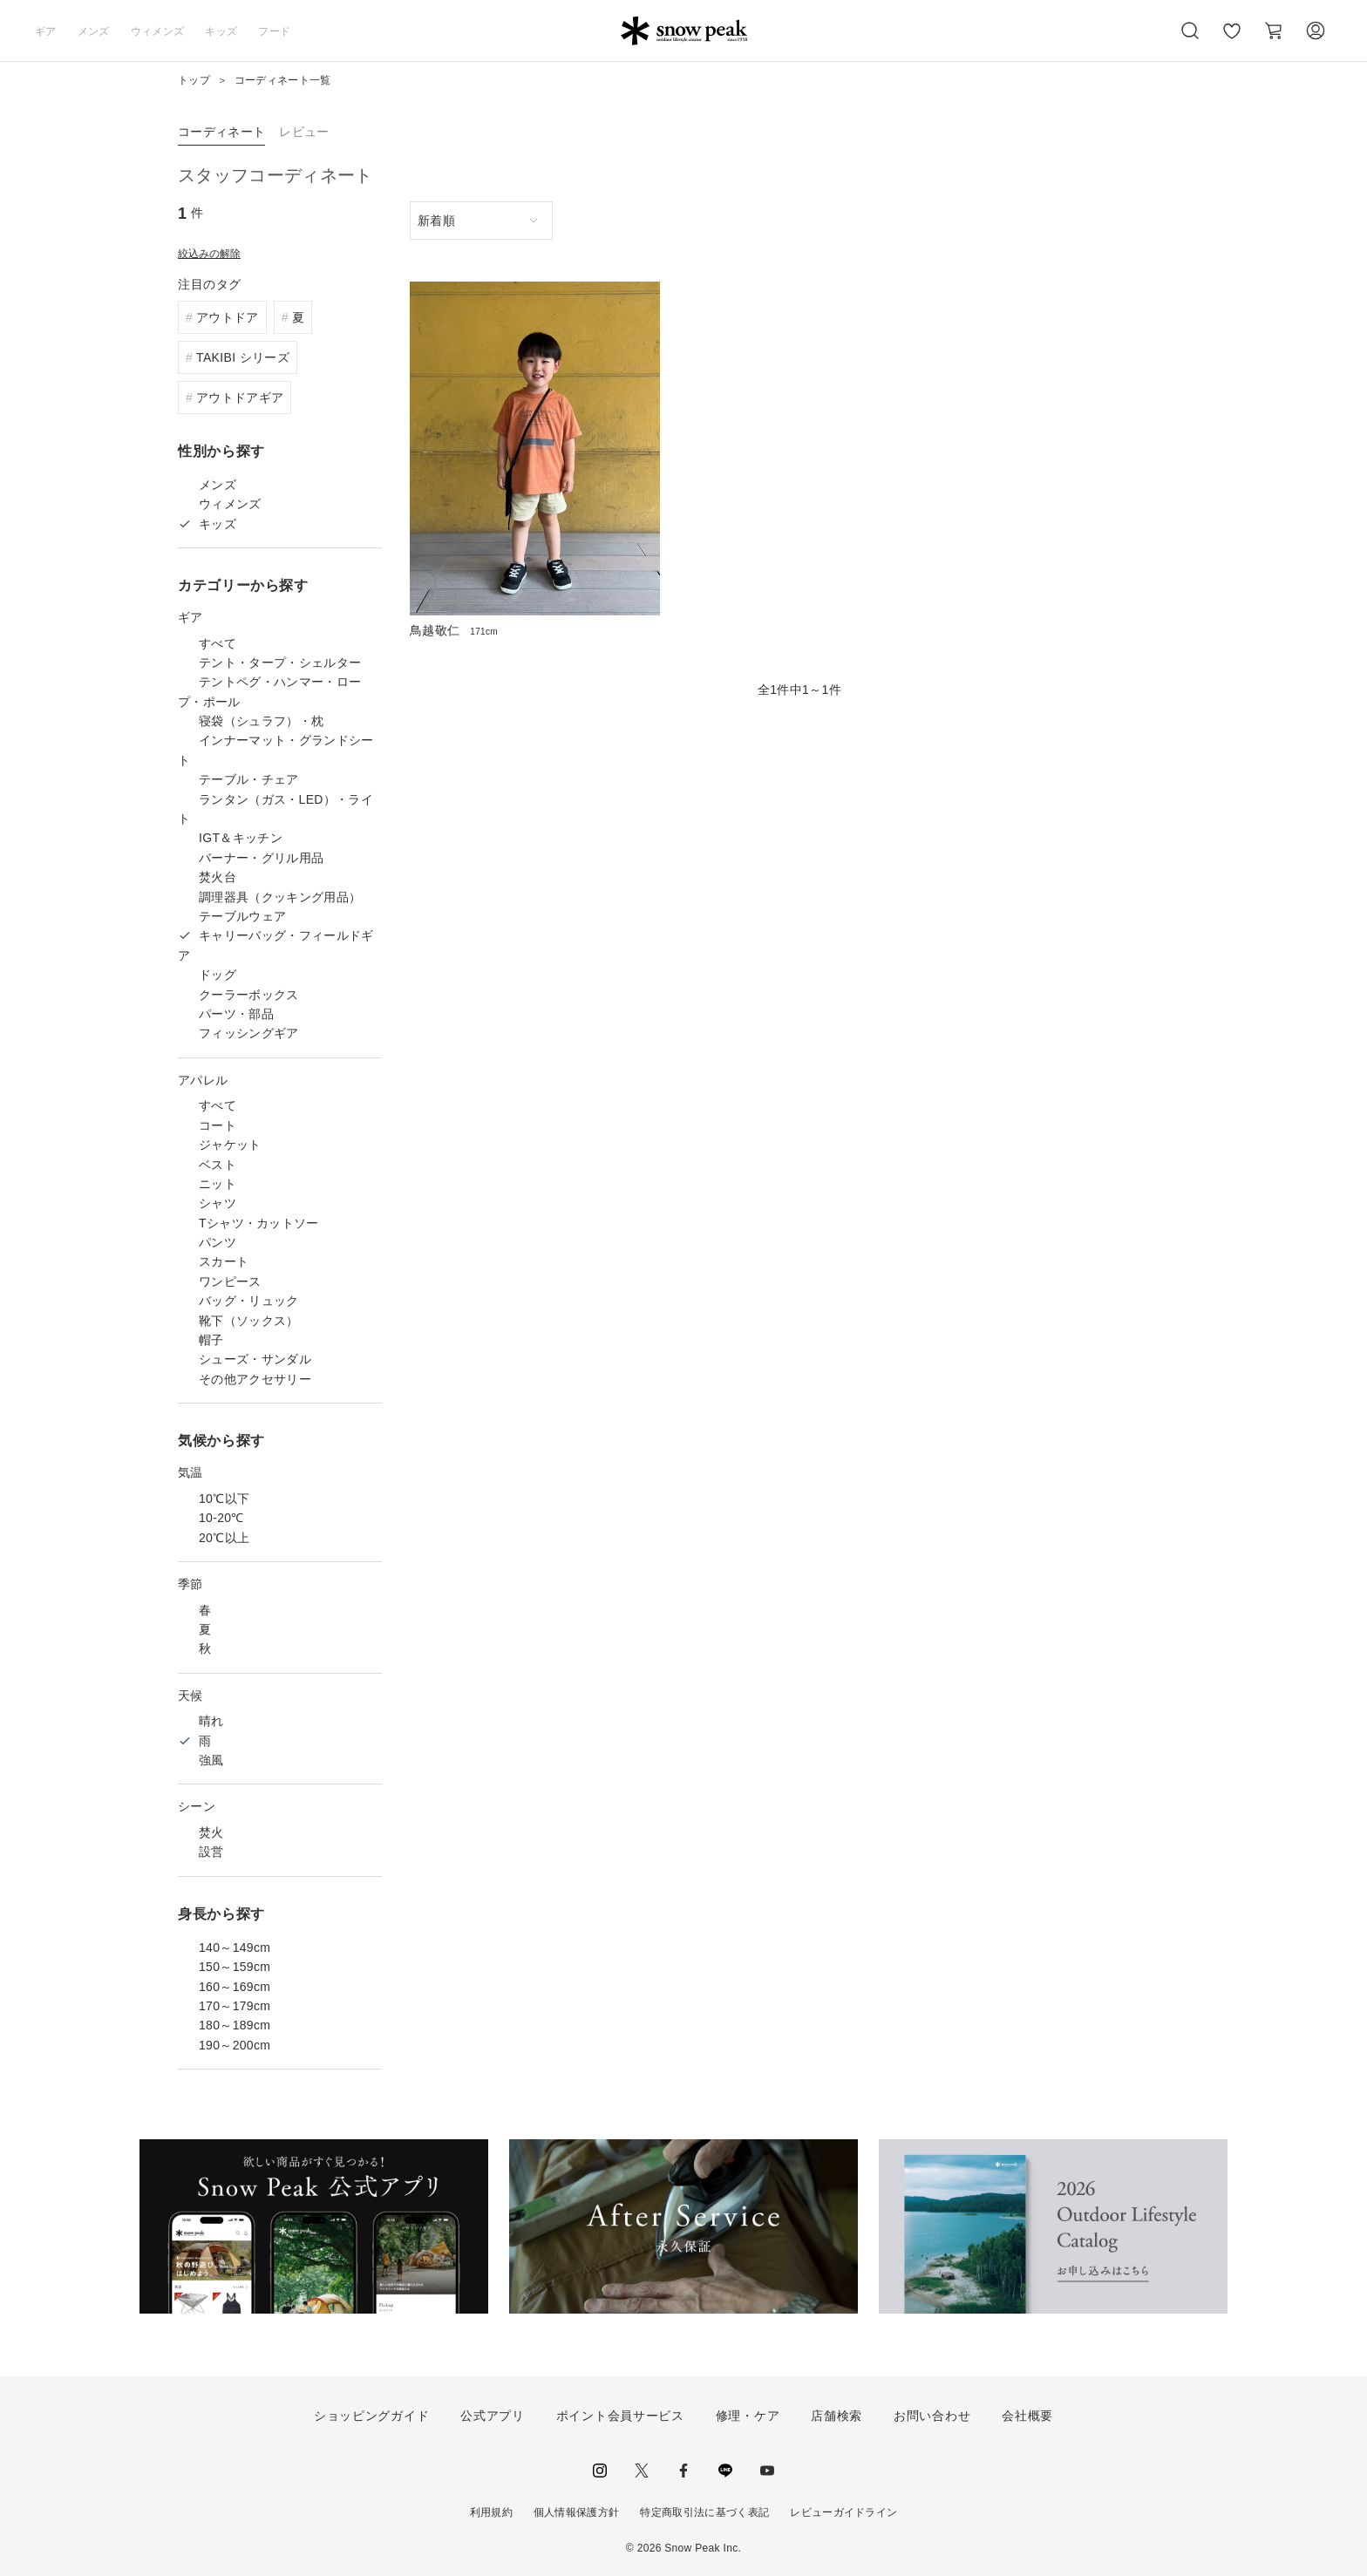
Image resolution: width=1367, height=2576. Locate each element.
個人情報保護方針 (577, 2512)
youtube (767, 2470)
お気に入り (1232, 40)
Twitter (642, 2470)
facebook (683, 2470)
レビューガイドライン (843, 2512)
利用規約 (491, 2512)
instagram (600, 2470)
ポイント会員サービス (620, 2416)
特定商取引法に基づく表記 (704, 2512)
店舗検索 (836, 2416)
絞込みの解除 (209, 254)
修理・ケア (748, 2416)
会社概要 (1027, 2416)
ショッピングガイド (371, 2416)
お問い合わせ (932, 2416)
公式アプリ (492, 2416)
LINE (725, 2470)
